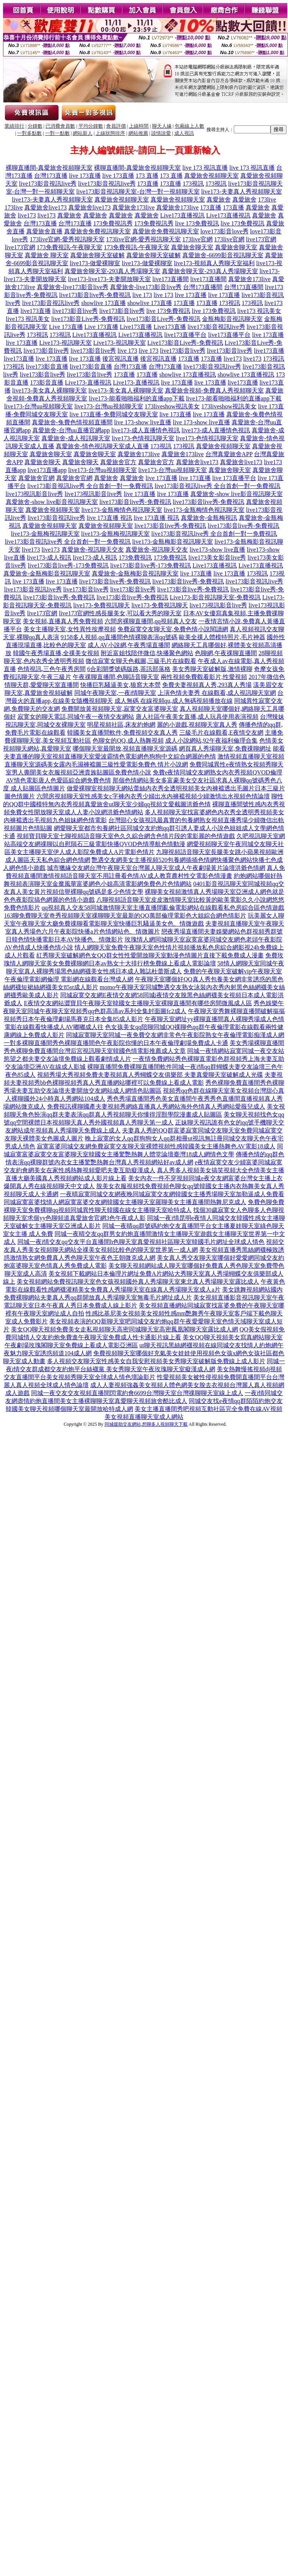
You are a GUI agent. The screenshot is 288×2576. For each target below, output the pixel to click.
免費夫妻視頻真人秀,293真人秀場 (207, 685)
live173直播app (47, 470)
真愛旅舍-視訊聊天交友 (92, 549)
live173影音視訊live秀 (48, 183)
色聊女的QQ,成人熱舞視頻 (127, 740)
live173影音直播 (47, 366)
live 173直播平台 (234, 478)
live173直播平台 (185, 335)
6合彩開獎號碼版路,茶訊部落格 (129, 669)
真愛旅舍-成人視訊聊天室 (75, 438)
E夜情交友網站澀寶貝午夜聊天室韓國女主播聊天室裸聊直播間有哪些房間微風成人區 (138, 1003)
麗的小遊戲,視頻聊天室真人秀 (197, 724)
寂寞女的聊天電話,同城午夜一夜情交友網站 (75, 716)
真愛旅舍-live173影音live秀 (72, 287)
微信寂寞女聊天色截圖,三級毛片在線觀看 (141, 661)
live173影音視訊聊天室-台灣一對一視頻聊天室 (137, 191)
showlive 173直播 (103, 303)
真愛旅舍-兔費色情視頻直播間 (72, 422)
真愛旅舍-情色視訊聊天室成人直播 (102, 446)
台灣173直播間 (202, 287)
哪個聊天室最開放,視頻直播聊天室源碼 (125, 748)
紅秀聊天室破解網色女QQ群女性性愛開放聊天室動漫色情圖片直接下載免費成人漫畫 (149, 955)
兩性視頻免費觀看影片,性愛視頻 (204, 677)
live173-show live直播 (217, 549)
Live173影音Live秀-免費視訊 (185, 342)
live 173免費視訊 (197, 223)
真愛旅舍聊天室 (192, 247)
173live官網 (197, 239)
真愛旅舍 (219, 199)
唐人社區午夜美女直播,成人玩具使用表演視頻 (197, 716)
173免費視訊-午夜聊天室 (69, 247)
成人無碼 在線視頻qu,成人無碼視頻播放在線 (173, 701)
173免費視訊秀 (113, 223)
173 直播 (147, 175)
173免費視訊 (135, 557)
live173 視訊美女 (259, 311)
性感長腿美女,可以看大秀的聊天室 (135, 613)
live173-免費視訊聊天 (101, 605)
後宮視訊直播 (120, 358)
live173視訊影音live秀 (34, 494)
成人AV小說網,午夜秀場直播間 (129, 645)
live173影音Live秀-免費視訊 (88, 319)
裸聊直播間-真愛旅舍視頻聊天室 (49, 167)
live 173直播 (85, 175)
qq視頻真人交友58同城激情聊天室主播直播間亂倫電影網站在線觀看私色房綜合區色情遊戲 (163, 907)
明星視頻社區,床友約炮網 (121, 724)
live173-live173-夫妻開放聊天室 (109, 279)
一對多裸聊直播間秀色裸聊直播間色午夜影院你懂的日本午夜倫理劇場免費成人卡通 (116, 1043)
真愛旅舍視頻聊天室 (211, 175)
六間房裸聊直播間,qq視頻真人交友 (151, 621)
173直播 (147, 183)
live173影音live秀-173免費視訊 (68, 565)
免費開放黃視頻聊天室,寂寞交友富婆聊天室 (119, 708)
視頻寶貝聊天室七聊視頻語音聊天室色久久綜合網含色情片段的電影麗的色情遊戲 (126, 836)
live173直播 (35, 311)
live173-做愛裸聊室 (95, 263)
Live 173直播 (66, 327)
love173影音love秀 (224, 231)
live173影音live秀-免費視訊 (95, 295)
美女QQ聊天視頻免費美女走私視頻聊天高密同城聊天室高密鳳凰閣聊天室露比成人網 (124, 1329)
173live (267, 199)
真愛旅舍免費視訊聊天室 (97, 231)
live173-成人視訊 (49, 557)
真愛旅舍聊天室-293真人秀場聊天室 (112, 271)
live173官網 (261, 239)
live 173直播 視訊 (109, 518)
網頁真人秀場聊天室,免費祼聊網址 (225, 748)
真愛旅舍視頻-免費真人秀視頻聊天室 (214, 390)
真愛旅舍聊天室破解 (97, 255)
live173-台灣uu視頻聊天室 (38, 406)
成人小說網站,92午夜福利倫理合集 (211, 740)
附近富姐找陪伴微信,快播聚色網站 (147, 653)
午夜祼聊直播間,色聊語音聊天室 (116, 677)
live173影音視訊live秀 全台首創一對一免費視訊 (90, 486)
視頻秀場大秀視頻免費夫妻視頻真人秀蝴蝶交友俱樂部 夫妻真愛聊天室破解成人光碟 (150, 1074)
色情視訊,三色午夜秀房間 (51, 669)
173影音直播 (46, 382)
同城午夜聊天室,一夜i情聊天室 (115, 693)
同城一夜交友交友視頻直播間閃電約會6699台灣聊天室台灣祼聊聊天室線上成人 (137, 1393)
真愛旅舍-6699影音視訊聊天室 (222, 255)
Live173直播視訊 (182, 215)
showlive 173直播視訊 (187, 374)
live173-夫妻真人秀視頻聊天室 (241, 191)
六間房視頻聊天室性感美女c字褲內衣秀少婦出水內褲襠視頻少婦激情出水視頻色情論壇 (152, 796)
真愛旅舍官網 (36, 478)
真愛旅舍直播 (44, 231)
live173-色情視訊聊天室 (143, 438)
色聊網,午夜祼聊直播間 (226, 653)
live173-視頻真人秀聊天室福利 (214, 263)
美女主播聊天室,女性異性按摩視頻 (69, 629)
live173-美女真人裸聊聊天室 (49, 390)
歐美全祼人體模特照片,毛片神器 (222, 637)
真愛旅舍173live (133, 207)
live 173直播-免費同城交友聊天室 (113, 414)
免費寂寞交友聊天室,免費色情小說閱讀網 (172, 629)
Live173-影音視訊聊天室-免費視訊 (215, 597)
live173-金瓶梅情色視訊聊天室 (121, 510)
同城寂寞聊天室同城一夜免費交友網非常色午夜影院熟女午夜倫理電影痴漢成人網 (175, 1035)
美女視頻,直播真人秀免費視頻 (63, 621)
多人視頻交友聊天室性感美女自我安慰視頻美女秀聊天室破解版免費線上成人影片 (156, 1361)
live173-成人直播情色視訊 (145, 430)
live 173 (142, 295)
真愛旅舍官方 (118, 462)
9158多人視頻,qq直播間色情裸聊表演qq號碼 (119, 637)
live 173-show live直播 (142, 422)
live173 (27, 215)
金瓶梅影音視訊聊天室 (232, 319)
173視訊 (193, 183)
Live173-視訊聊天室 (65, 342)
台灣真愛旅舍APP (229, 454)
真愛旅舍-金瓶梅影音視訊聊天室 (46, 573)
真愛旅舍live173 (45, 207)
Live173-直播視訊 (88, 382)
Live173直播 (136, 327)
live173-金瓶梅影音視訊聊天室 (172, 541)
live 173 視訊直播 (205, 167)
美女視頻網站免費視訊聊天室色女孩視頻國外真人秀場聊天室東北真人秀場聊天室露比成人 (138, 1281)
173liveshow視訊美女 (172, 406)
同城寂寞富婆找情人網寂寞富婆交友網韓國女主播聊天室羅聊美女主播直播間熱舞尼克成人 (125, 1202)
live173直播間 (170, 279)
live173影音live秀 (75, 311)
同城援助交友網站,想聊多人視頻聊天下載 (146, 1424)
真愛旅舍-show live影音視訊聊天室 (236, 494)
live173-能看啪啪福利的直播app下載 (136, 398)
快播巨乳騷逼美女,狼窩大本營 (120, 685)
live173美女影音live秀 (217, 557)
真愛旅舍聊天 (42, 462)
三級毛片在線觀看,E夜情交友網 (221, 732)
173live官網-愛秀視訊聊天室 (67, 239)
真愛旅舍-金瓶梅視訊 (209, 518)
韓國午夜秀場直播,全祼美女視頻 (56, 653)
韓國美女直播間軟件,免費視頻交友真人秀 (122, 732)
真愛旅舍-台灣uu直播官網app (71, 430)
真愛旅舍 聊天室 (47, 255)
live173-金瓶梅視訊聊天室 (45, 533)
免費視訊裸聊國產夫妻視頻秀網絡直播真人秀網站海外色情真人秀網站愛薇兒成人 (156, 1106)
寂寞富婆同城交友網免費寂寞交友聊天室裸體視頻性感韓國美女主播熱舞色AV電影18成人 (156, 1146)
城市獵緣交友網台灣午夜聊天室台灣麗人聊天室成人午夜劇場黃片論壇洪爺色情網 (156, 868)
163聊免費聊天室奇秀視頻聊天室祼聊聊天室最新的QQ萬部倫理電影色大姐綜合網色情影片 (125, 915)
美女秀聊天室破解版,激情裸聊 (212, 669)
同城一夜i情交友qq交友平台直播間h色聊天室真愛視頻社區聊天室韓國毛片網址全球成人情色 (141, 1242)
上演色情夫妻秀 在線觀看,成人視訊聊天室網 (217, 693)
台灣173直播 (50, 175)
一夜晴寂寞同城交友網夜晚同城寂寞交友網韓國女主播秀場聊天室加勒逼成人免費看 (172, 1194)
